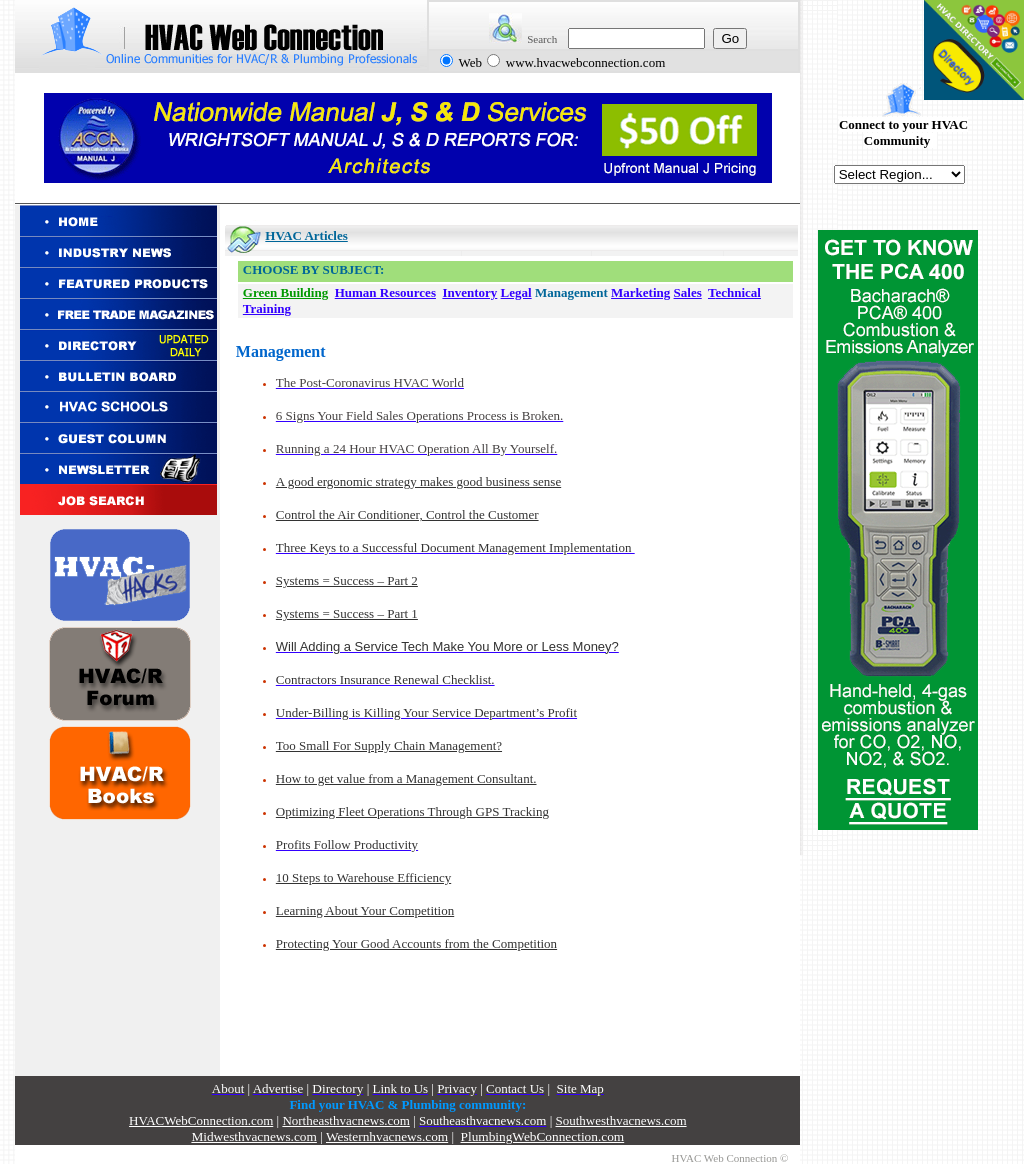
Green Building (285, 292)
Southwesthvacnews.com (621, 1120)
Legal (516, 292)
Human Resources (385, 292)
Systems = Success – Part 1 (347, 613)
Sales (688, 292)
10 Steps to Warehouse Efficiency (363, 877)
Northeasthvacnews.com (345, 1120)
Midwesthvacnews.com (253, 1136)
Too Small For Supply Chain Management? (389, 745)
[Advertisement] (122, 954)
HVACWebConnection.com (201, 1120)
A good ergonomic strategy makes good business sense (418, 481)
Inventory (469, 292)
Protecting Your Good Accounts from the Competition (416, 943)
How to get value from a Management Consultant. (406, 778)
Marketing (640, 292)
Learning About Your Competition (365, 910)
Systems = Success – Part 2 (347, 580)
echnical (738, 292)
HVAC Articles (306, 235)
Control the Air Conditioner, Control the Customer (407, 514)
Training (267, 308)
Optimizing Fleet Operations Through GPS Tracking (412, 811)
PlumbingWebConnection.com (543, 1136)
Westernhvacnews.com (387, 1136)
